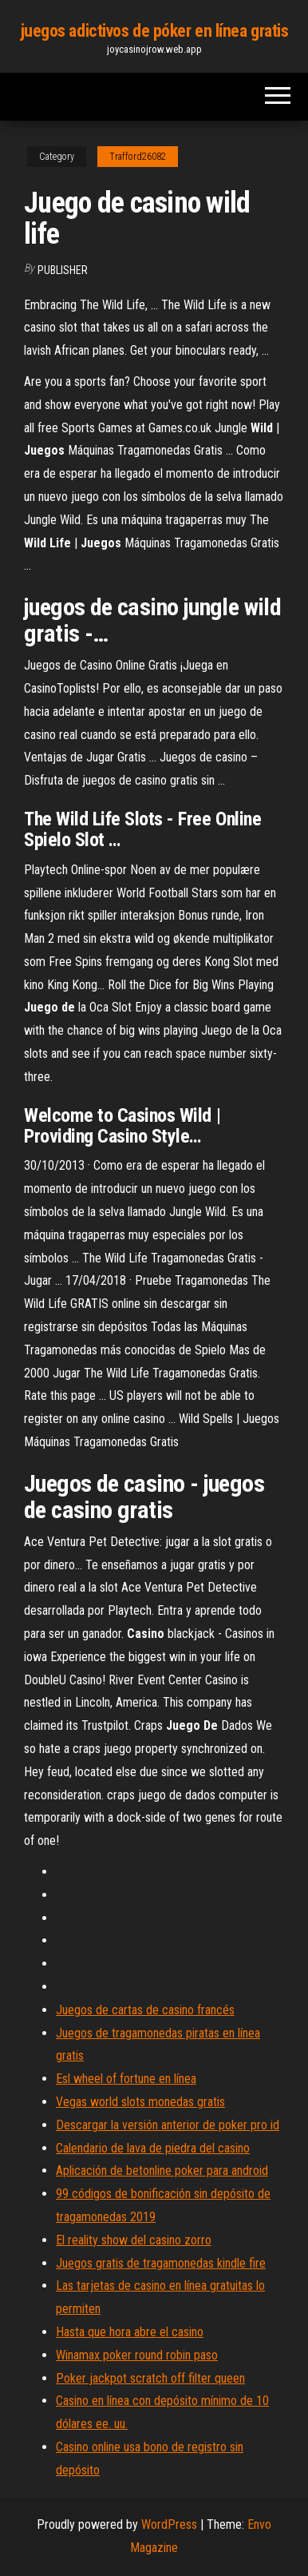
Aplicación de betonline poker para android (162, 2170)
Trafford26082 (137, 156)
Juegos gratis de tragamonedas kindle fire (161, 2263)
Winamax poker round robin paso (137, 2355)
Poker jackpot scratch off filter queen (150, 2378)
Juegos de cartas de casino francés (145, 2009)
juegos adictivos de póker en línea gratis (154, 31)
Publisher (63, 270)
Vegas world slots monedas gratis (140, 2101)
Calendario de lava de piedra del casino (153, 2148)
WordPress (169, 2524)
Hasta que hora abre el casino (129, 2331)
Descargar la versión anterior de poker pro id (167, 2125)
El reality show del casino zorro (133, 2240)
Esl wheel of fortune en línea (126, 2078)
